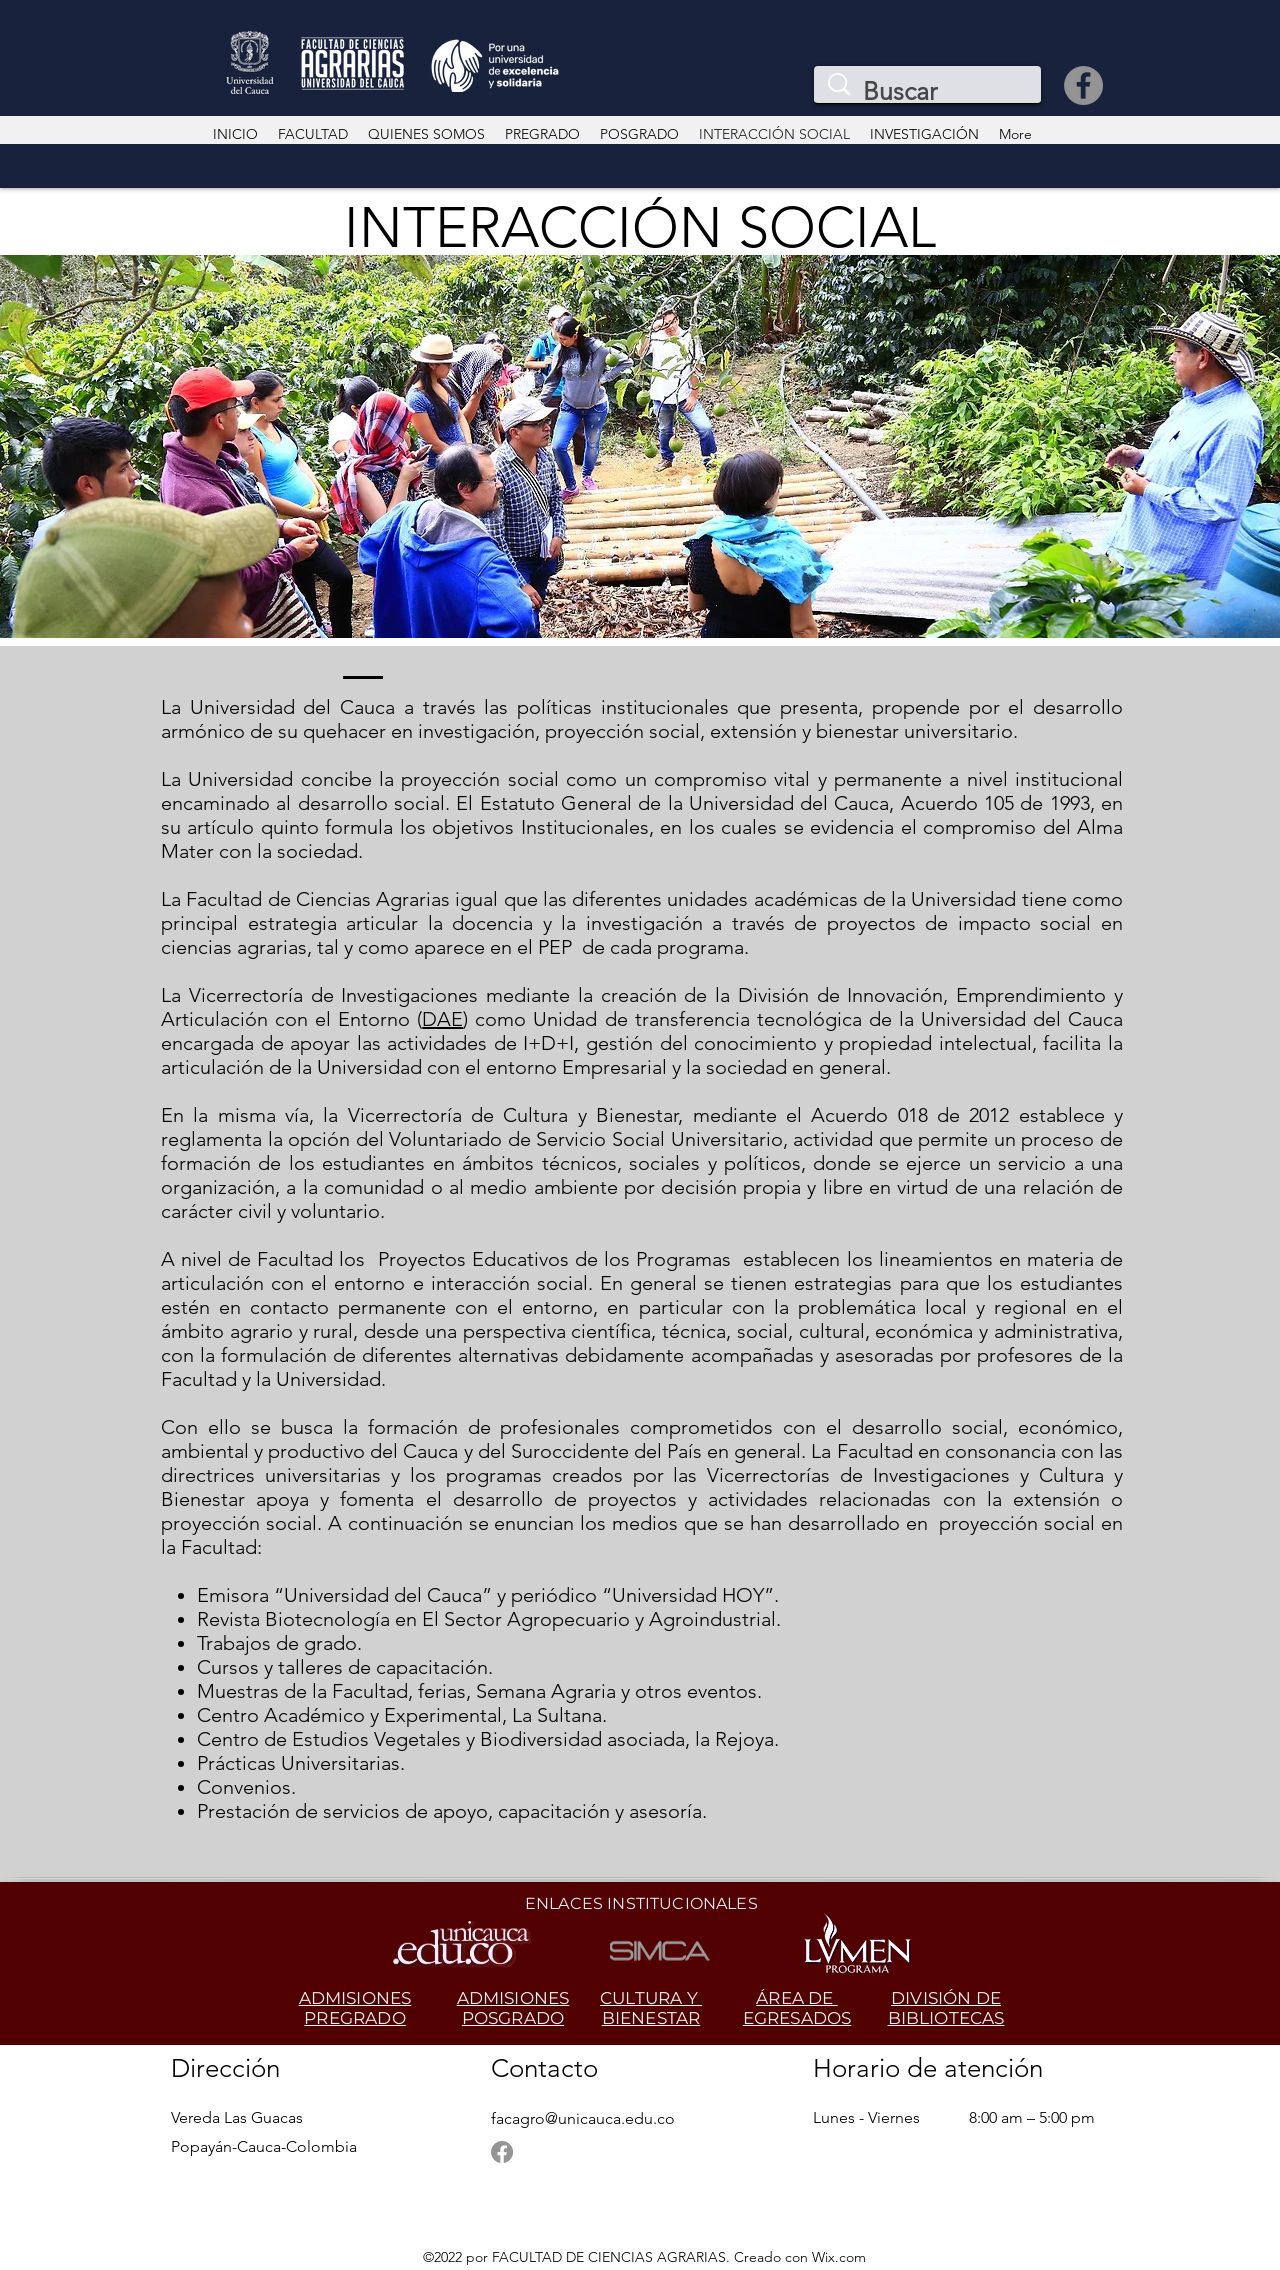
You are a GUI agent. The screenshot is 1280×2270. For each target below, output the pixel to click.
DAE (442, 1019)
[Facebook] (1083, 85)
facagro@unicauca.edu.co (583, 2118)
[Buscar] (931, 91)
